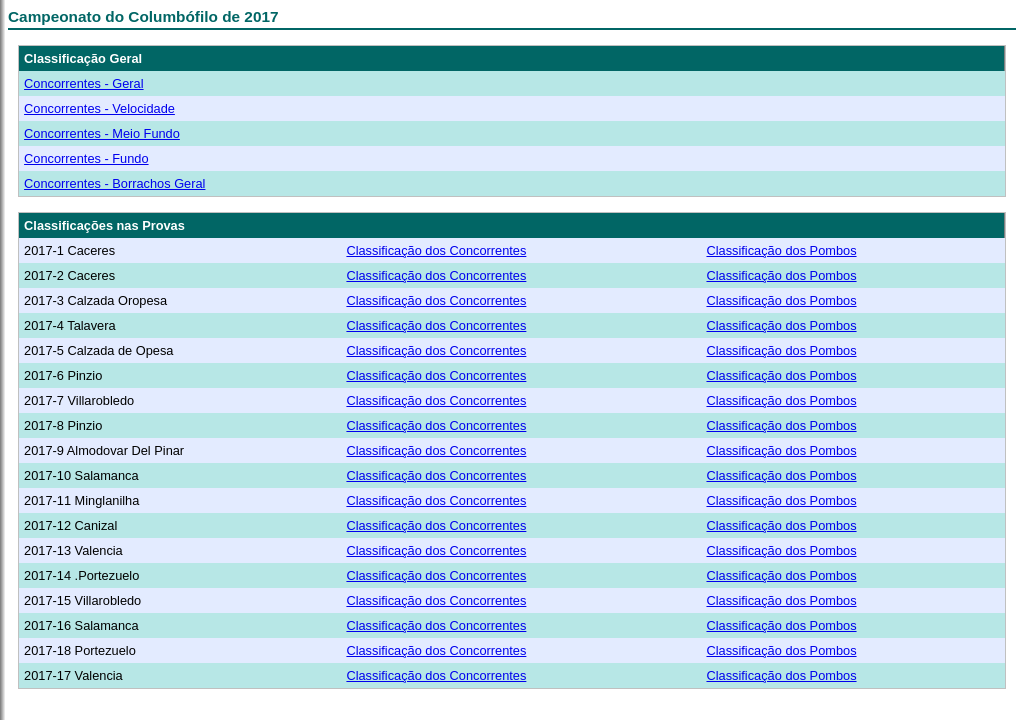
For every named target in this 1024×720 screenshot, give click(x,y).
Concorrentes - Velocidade (99, 108)
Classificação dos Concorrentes (436, 250)
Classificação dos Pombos (781, 250)
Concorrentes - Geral (83, 83)
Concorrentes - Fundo (86, 158)
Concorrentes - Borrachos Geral (114, 183)
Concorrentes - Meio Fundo (102, 133)
